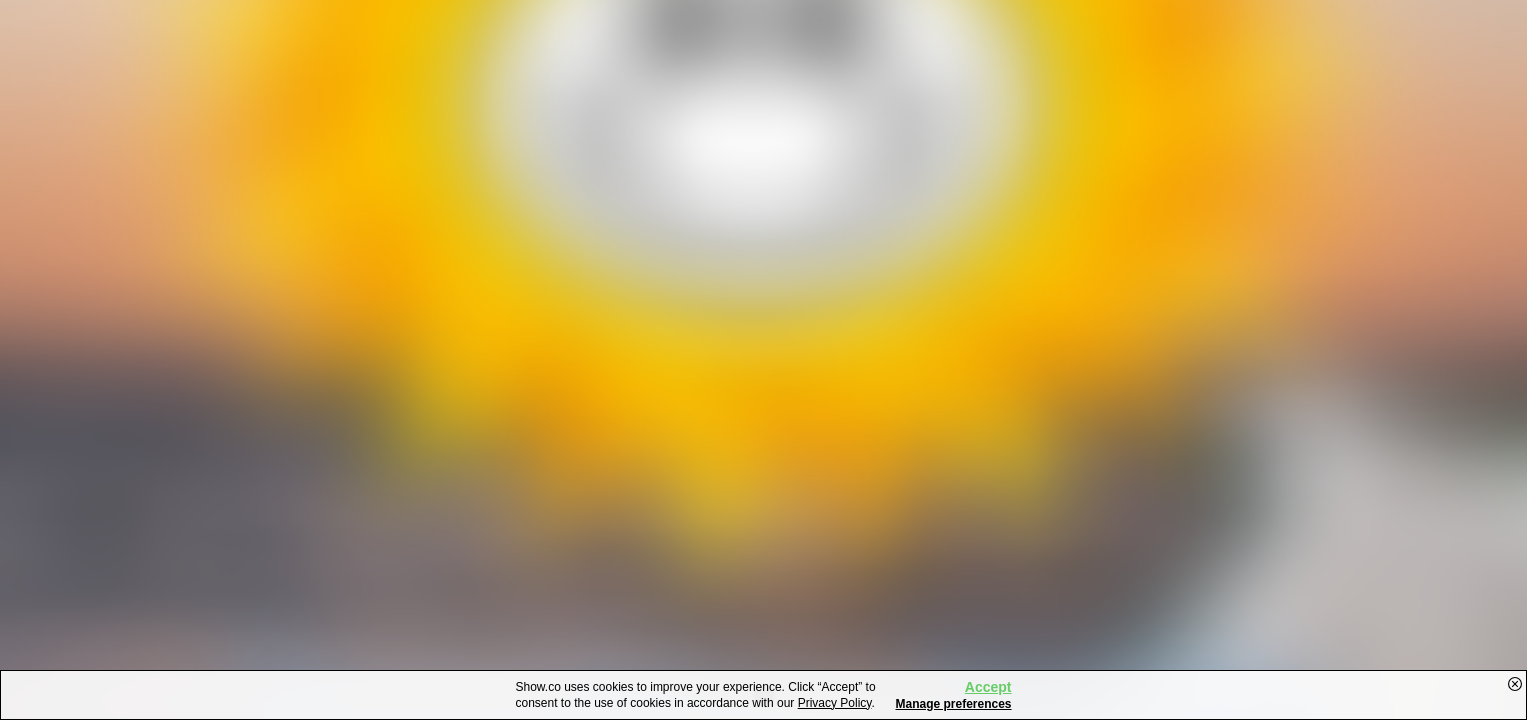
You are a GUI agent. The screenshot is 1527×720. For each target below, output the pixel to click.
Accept (988, 687)
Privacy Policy (835, 703)
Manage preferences (953, 704)
